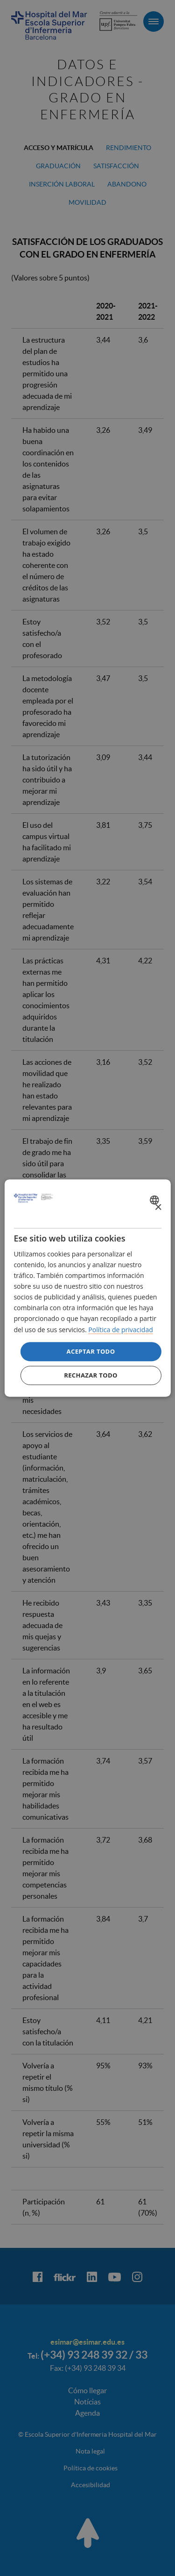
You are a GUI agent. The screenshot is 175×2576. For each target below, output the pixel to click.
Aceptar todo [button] (91, 1351)
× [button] (157, 1207)
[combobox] (155, 1200)
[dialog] (87, 1288)
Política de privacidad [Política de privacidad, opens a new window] (120, 1329)
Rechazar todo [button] (91, 1375)
